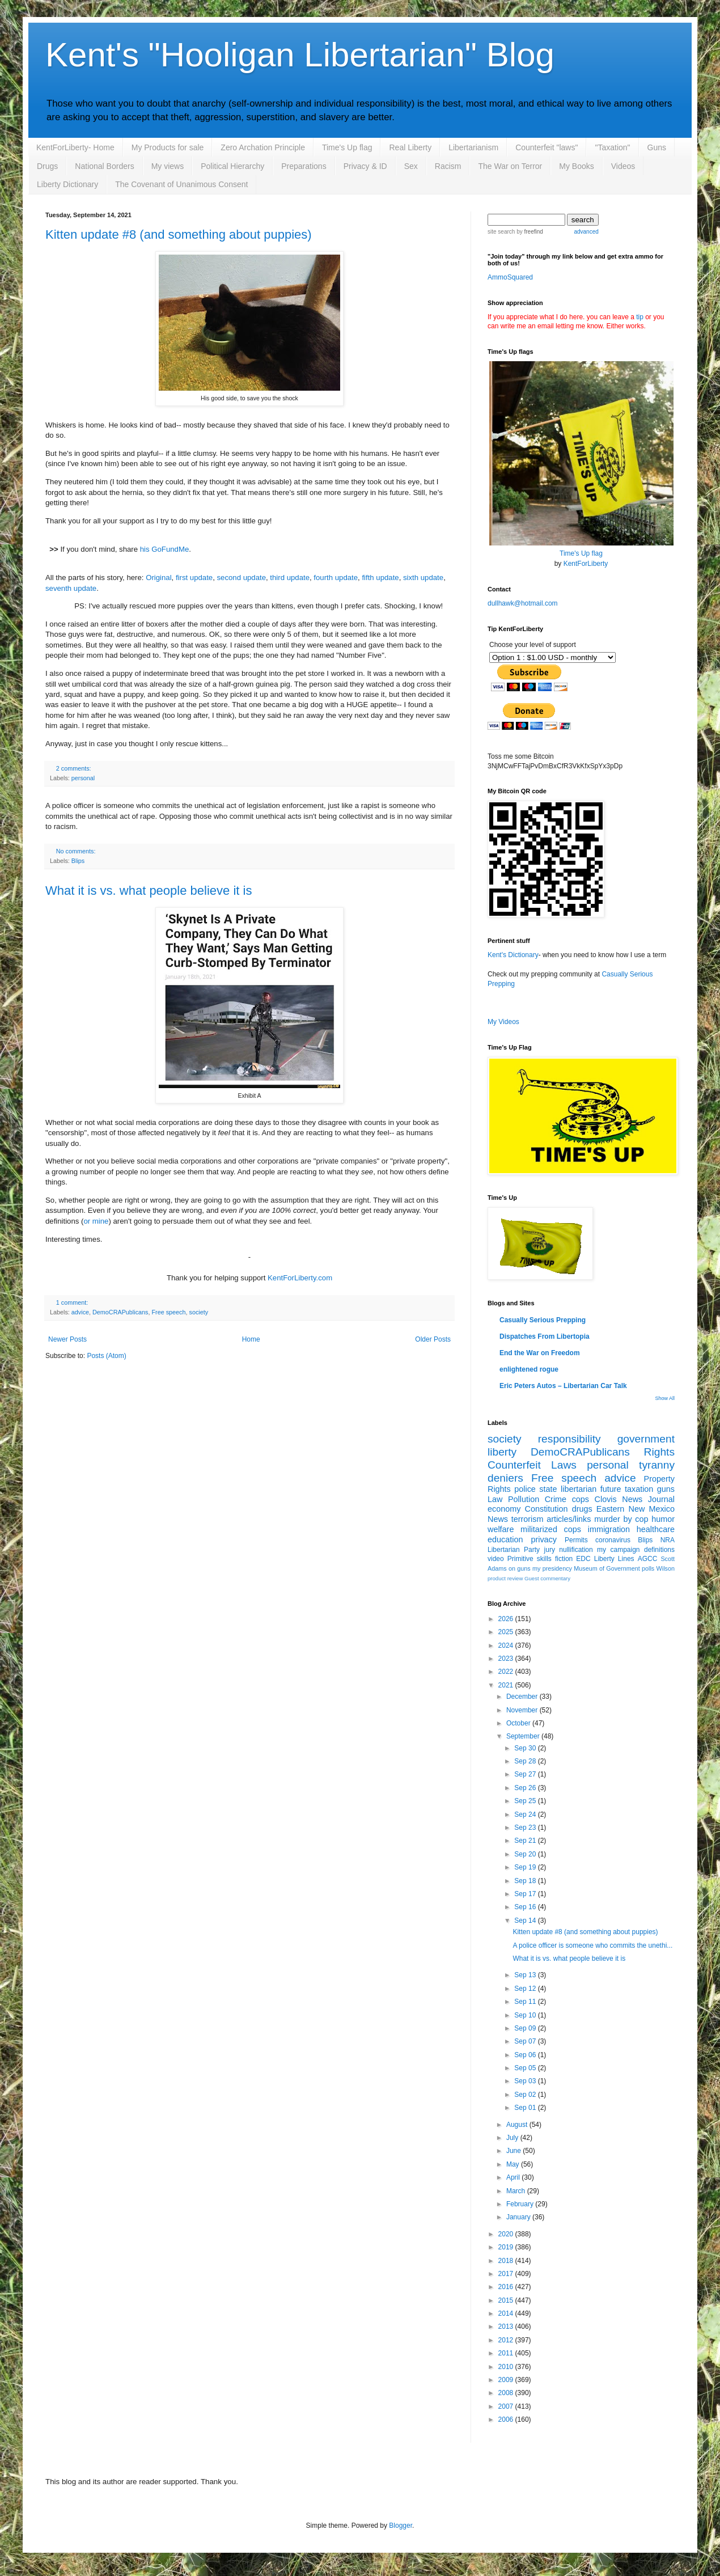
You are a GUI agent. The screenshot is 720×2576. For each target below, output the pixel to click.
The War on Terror (510, 166)
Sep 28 (525, 1761)
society (198, 1312)
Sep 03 (525, 2081)
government (646, 1439)
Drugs (47, 166)
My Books (576, 166)
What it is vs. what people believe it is (148, 890)
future (610, 1489)
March (516, 2191)
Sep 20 (525, 1854)
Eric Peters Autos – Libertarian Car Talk (563, 1386)
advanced (586, 232)
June (514, 2151)
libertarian (578, 1489)
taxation (639, 1489)
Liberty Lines (614, 1559)
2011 (506, 2353)
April (514, 2177)
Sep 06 (525, 2055)
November (523, 1710)
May (513, 2164)
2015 (506, 2300)
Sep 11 (525, 2002)
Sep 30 (525, 1748)
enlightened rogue (528, 1369)
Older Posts (433, 1339)
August (518, 2125)
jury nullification (568, 1550)
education (505, 1539)
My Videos (503, 1022)
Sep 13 (525, 1975)
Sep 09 (525, 2028)
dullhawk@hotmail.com (523, 603)
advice (80, 1312)
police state (535, 1489)
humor (663, 1519)
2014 (506, 2313)
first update (194, 577)
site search (501, 232)
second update (241, 577)
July (513, 2138)
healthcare (656, 1529)
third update (290, 577)
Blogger (400, 2526)
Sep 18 (525, 1881)
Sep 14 (525, 1920)
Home (251, 1339)
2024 (506, 1645)
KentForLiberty (586, 564)
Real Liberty (410, 147)
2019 (506, 2247)
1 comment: (72, 1302)
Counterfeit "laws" (546, 147)
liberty (502, 1452)
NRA (667, 1540)
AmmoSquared (510, 277)
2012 (506, 2340)
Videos (623, 166)
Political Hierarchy (232, 166)
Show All (665, 1398)
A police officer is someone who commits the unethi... (592, 1945)
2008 (506, 2393)
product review (505, 1578)
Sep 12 (525, 1989)
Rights (659, 1452)
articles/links (569, 1519)
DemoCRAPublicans (120, 1312)
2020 (506, 2234)
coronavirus (612, 1540)
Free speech (168, 1312)
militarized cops (550, 1529)
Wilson (666, 1568)
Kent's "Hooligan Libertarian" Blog (299, 55)
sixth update (423, 577)
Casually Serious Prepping (542, 1320)
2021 (506, 1685)
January (519, 2217)
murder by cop (621, 1519)
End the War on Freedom (539, 1353)
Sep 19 (525, 1867)
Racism (448, 166)
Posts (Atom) (106, 1356)
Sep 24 (525, 1814)
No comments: (76, 851)
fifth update (380, 577)
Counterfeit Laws (532, 1465)
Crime (555, 1499)
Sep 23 (525, 1827)
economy (504, 1508)
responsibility (569, 1439)
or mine (95, 1221)
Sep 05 (525, 2068)
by (529, 232)
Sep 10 (525, 2015)
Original (158, 577)
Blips (77, 860)
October (519, 1723)
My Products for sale (168, 147)
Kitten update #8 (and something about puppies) (178, 234)
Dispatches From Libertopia (544, 1336)
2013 (506, 2326)
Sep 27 (525, 1774)
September (523, 1736)
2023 (506, 1659)
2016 (506, 2287)
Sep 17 (525, 1894)
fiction (564, 1559)
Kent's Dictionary (513, 955)
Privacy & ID (365, 166)
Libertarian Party (514, 1550)
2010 (506, 2367)
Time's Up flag (347, 147)
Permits (576, 1540)
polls (648, 1568)
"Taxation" (612, 147)
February (520, 2204)
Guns (656, 147)
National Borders (104, 166)
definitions (659, 1550)
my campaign (618, 1550)
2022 (506, 1672)
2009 (506, 2380)
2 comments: (73, 768)
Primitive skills (529, 1559)
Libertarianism (473, 147)
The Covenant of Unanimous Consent (181, 184)
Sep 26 (525, 1788)
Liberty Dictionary (67, 184)
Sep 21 (525, 1841)
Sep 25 (525, 1801)
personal (83, 778)
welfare (501, 1529)
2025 (506, 1632)
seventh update (70, 588)
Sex (411, 166)
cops (580, 1499)
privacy (544, 1539)
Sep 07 (525, 2041)
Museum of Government (606, 1568)
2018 (506, 2261)
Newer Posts (67, 1339)
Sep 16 (525, 1907)
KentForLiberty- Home (75, 147)
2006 (506, 2419)
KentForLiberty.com (300, 1278)
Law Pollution (513, 1499)
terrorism (527, 1519)
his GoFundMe (164, 549)
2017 (506, 2274)
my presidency (552, 1568)
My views (167, 166)
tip (639, 317)
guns (666, 1489)
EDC (583, 1559)
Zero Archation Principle (263, 147)
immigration (609, 1529)
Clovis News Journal (635, 1499)
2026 (506, 1619)
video (496, 1559)
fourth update (336, 577)
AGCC (648, 1559)
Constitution (546, 1508)
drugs (582, 1508)
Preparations (303, 166)
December (523, 1697)
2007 (506, 2406)
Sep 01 (525, 2108)
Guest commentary (547, 1578)
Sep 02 (525, 2095)
